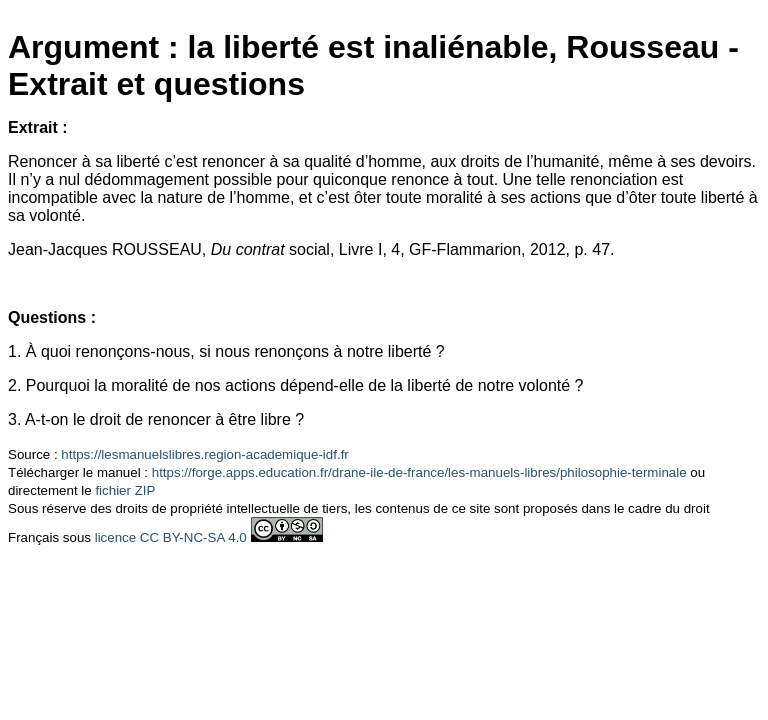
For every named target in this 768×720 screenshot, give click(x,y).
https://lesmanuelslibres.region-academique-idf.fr (204, 454)
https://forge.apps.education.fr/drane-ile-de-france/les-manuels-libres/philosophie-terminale (419, 472)
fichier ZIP (125, 490)
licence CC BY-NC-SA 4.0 (171, 537)
